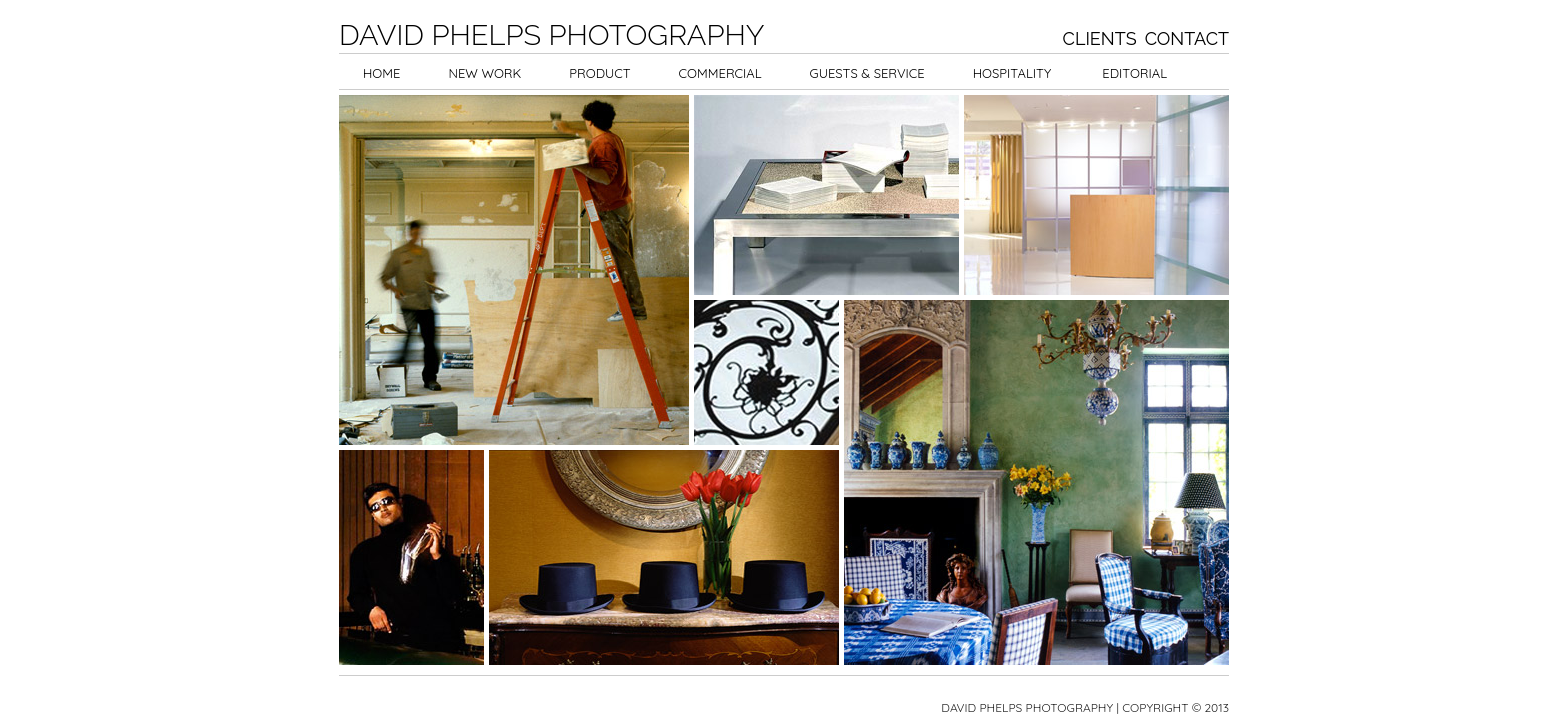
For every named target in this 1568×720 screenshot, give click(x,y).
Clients (1100, 38)
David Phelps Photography (551, 35)
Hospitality (1012, 73)
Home (381, 73)
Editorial (1134, 73)
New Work (484, 73)
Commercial (720, 73)
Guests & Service (867, 73)
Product (599, 73)
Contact (1187, 38)
